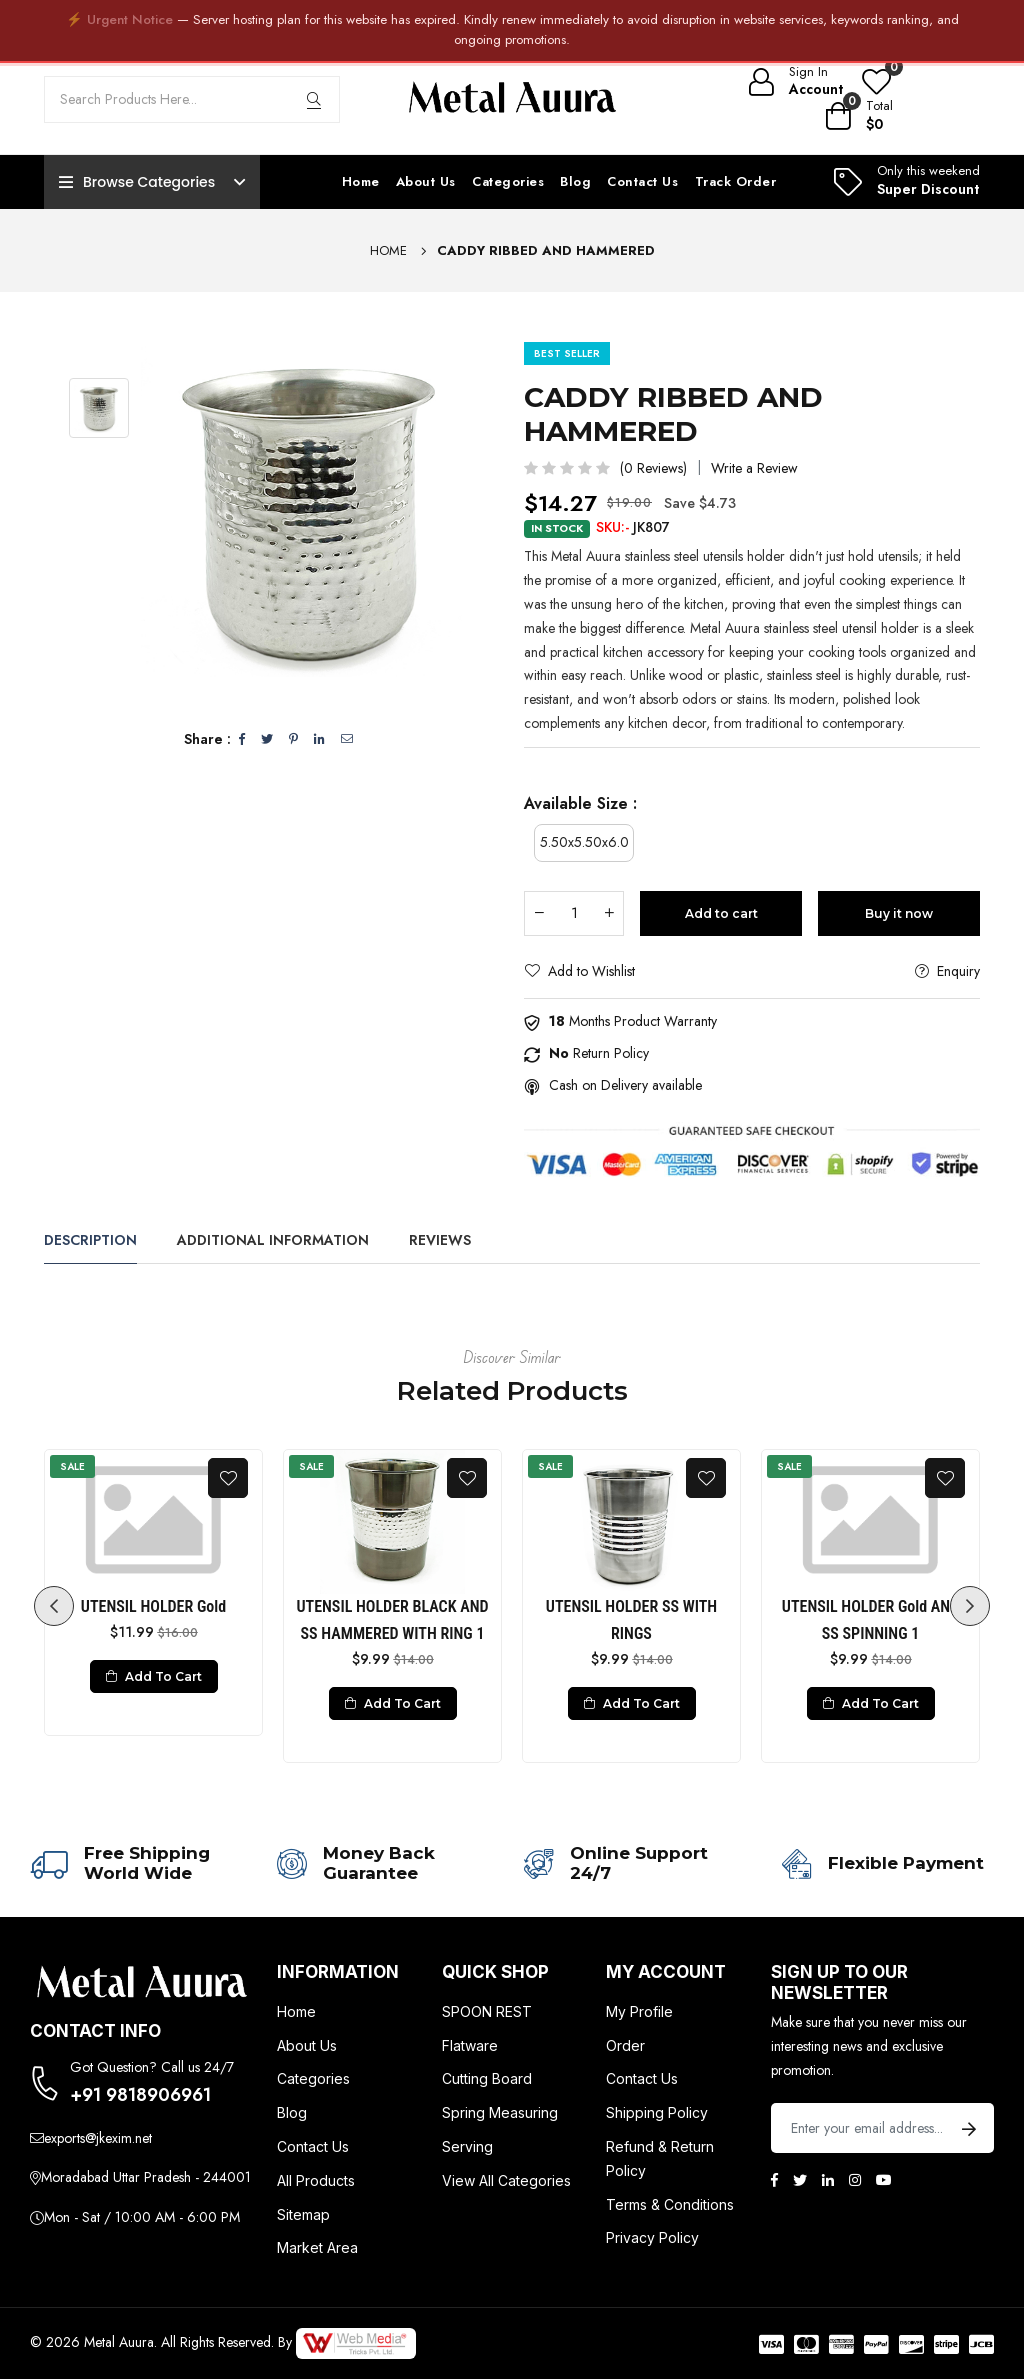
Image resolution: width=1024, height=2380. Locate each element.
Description (90, 1240)
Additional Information (273, 1240)
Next (970, 1606)
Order (625, 2045)
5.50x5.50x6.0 (584, 842)
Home (361, 181)
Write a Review (754, 468)
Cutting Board (487, 2079)
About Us (426, 181)
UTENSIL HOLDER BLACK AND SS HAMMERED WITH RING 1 (392, 1621)
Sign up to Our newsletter (839, 1983)
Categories (508, 181)
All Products (316, 2180)
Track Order (736, 181)
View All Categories (506, 2180)
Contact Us (642, 181)
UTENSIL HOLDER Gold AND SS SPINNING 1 (870, 1621)
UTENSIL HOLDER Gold (153, 1607)
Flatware (470, 2045)
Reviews (440, 1240)
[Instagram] (855, 2180)
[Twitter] (800, 2180)
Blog (575, 181)
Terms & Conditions (670, 2204)
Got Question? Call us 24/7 (152, 2068)
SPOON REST (487, 2012)
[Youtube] (884, 2180)
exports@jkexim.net (98, 2138)
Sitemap (303, 2214)
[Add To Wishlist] (228, 1478)
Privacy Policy (652, 2238)
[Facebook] (774, 2180)
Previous (54, 1606)
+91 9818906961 (140, 2096)
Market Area (317, 2248)
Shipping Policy (657, 2113)
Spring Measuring (500, 2113)
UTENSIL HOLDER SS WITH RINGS (631, 1621)
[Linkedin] (828, 2180)
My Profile (639, 2012)
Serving (467, 2147)
